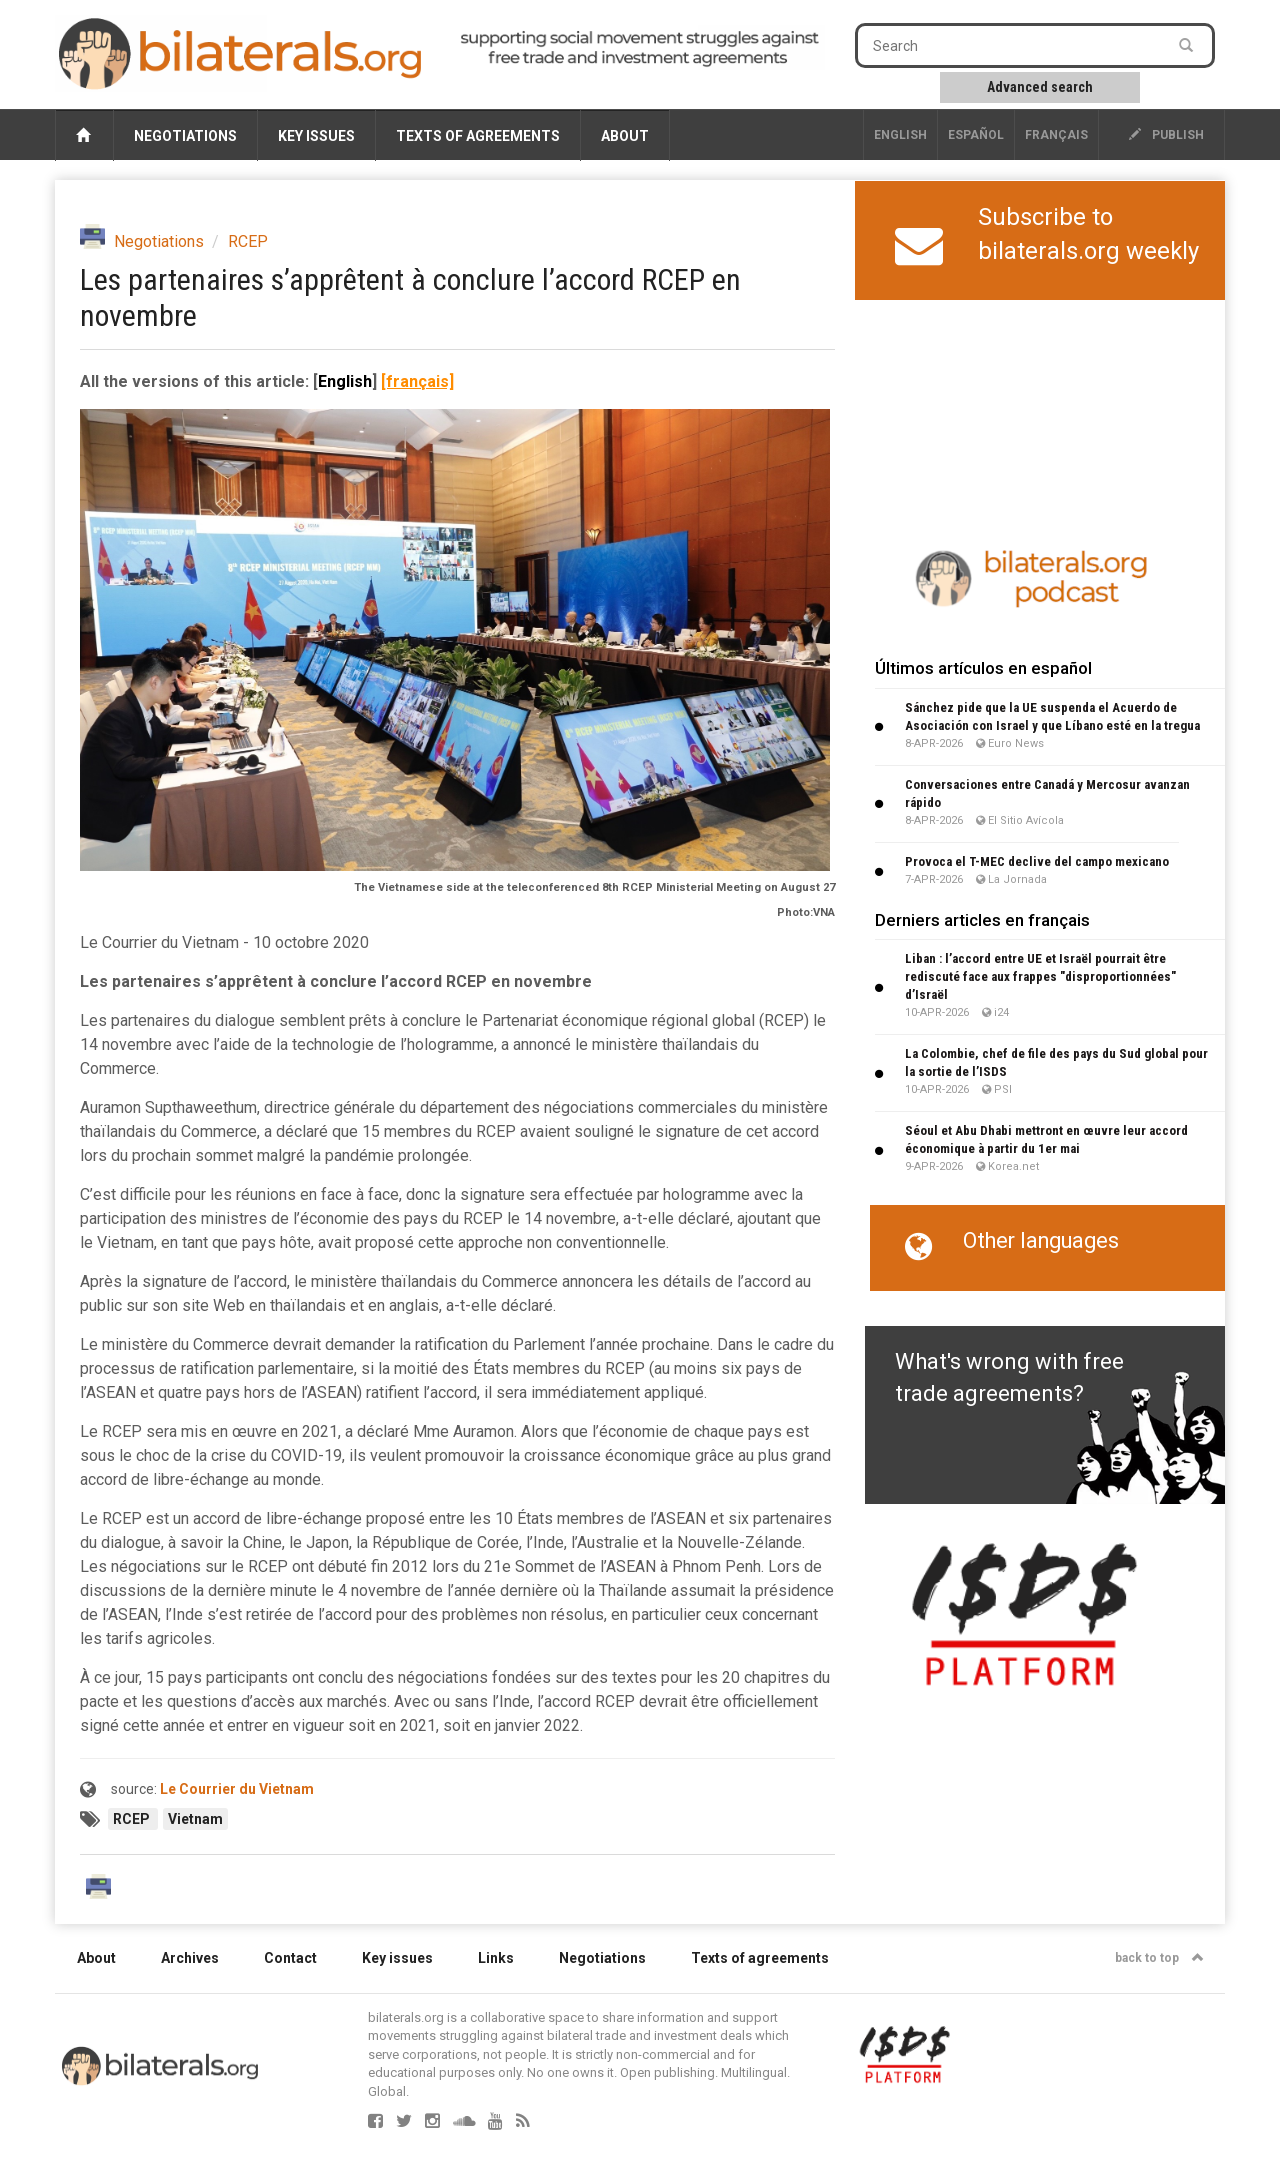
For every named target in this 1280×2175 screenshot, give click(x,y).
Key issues (316, 136)
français (1056, 135)
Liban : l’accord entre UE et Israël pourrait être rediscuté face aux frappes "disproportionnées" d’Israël (1040, 976)
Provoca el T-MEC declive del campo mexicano (1037, 861)
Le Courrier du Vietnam (237, 1789)
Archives (190, 1958)
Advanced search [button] (1040, 87)
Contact (290, 1958)
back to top (1159, 1958)
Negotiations (185, 136)
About (625, 136)
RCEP (248, 241)
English (900, 135)
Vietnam (195, 1819)
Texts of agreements (478, 136)
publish (1166, 135)
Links (496, 1958)
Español (976, 135)
